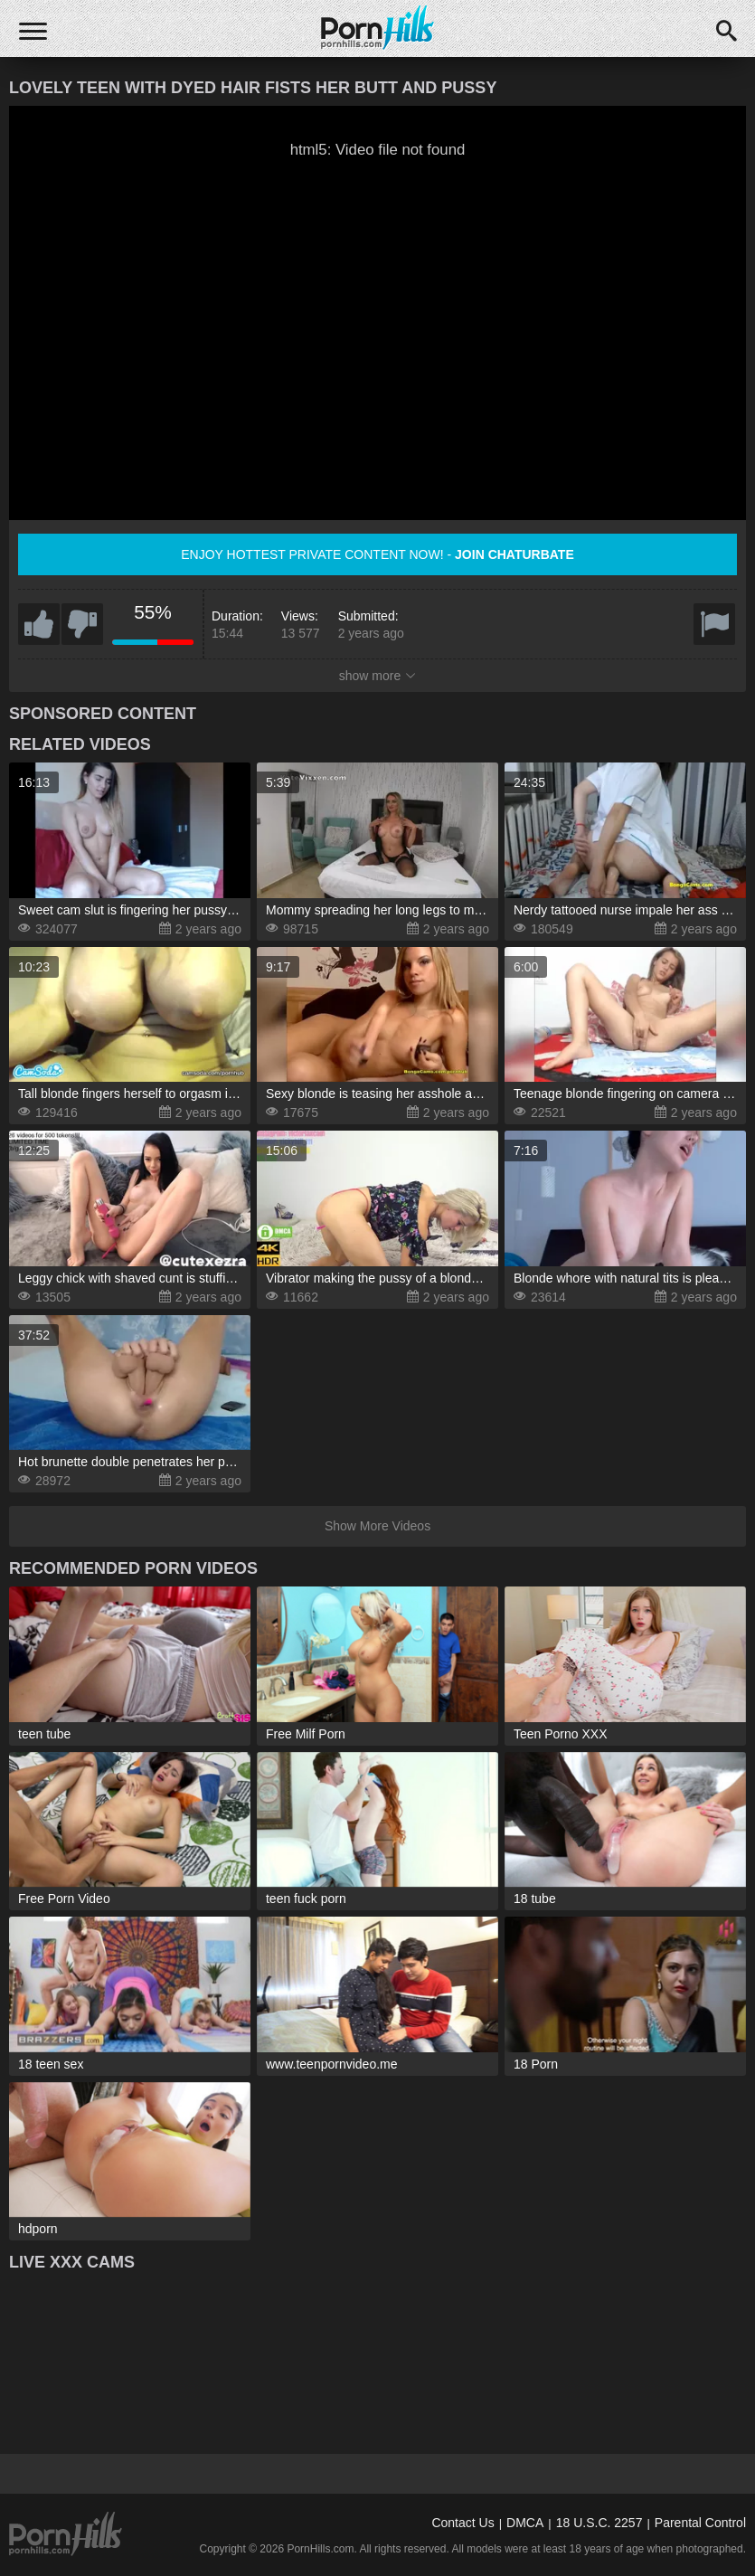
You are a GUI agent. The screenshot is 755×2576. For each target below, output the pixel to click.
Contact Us (462, 2522)
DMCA (524, 2522)
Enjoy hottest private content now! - (377, 554)
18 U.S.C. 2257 (599, 2522)
